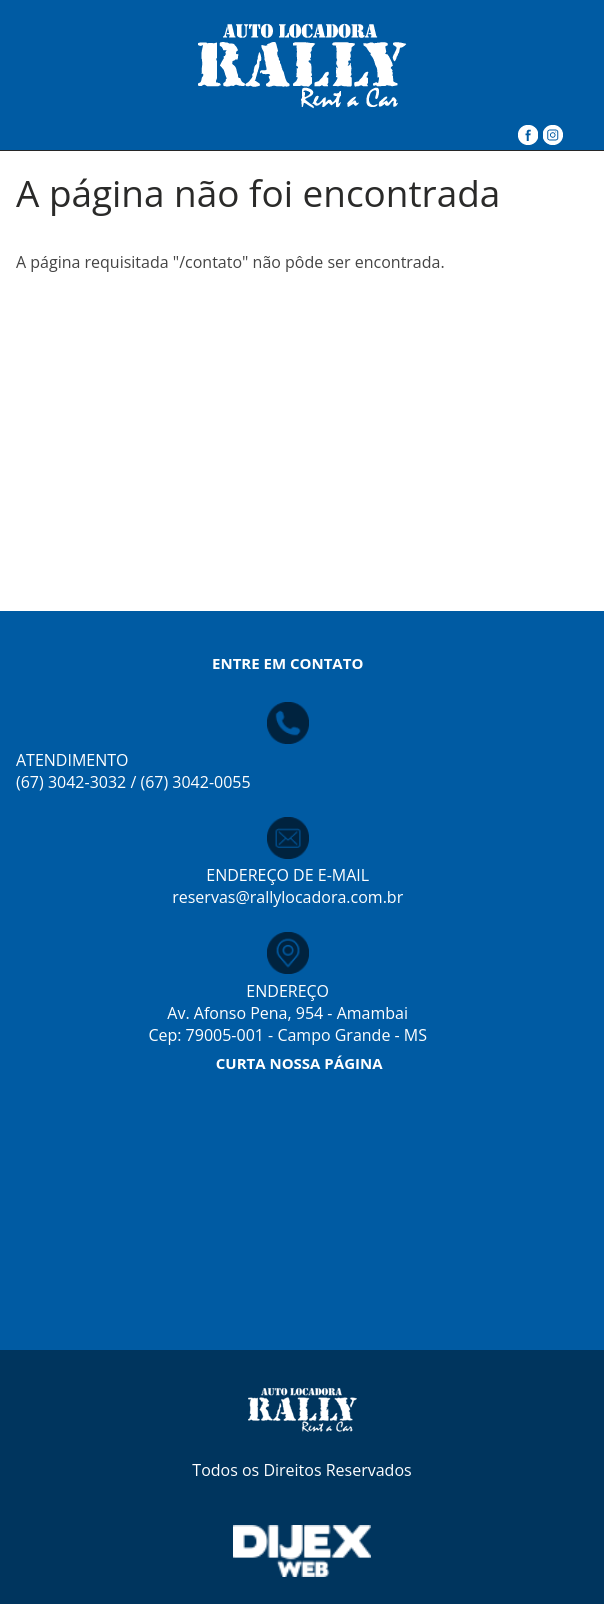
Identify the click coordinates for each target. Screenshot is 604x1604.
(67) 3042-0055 (195, 782)
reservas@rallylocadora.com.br (287, 897)
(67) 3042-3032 (71, 782)
